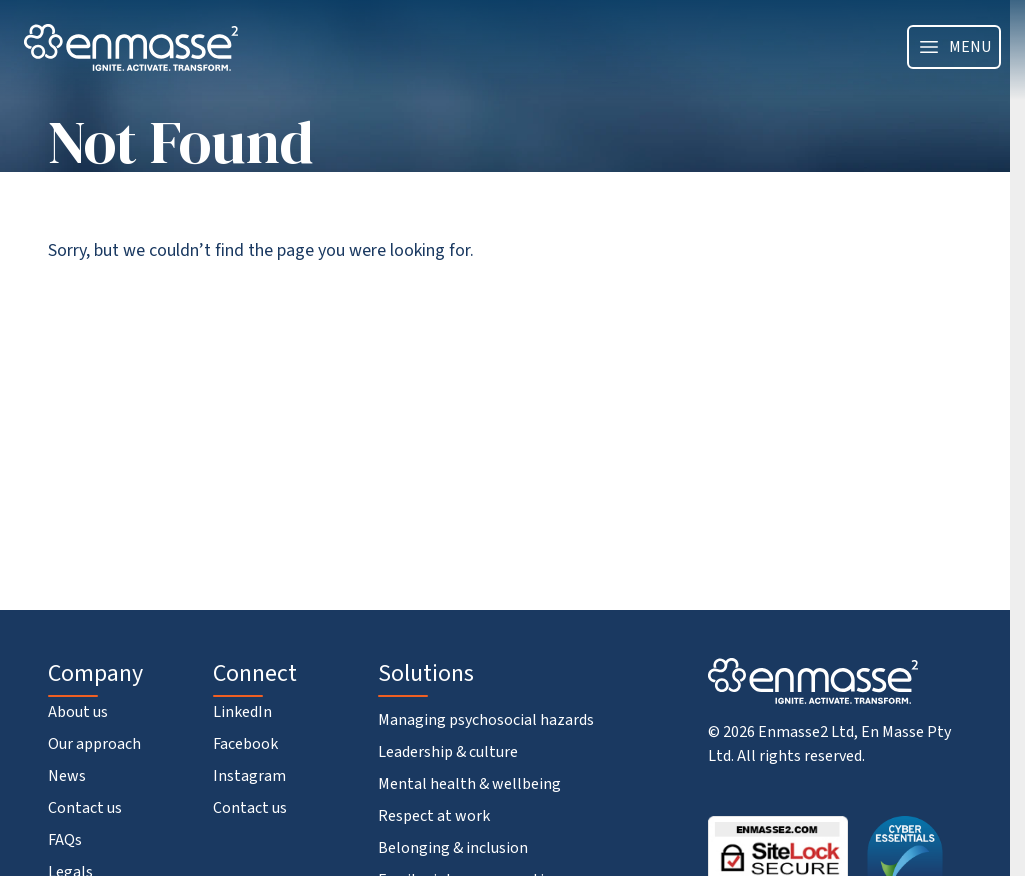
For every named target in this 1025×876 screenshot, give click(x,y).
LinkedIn (242, 712)
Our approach (94, 744)
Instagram (249, 776)
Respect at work (434, 816)
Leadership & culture (448, 752)
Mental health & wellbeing (469, 784)
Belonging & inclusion (453, 848)
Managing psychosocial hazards (486, 720)
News (67, 776)
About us (78, 712)
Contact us (85, 808)
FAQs (65, 840)
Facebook (245, 744)
